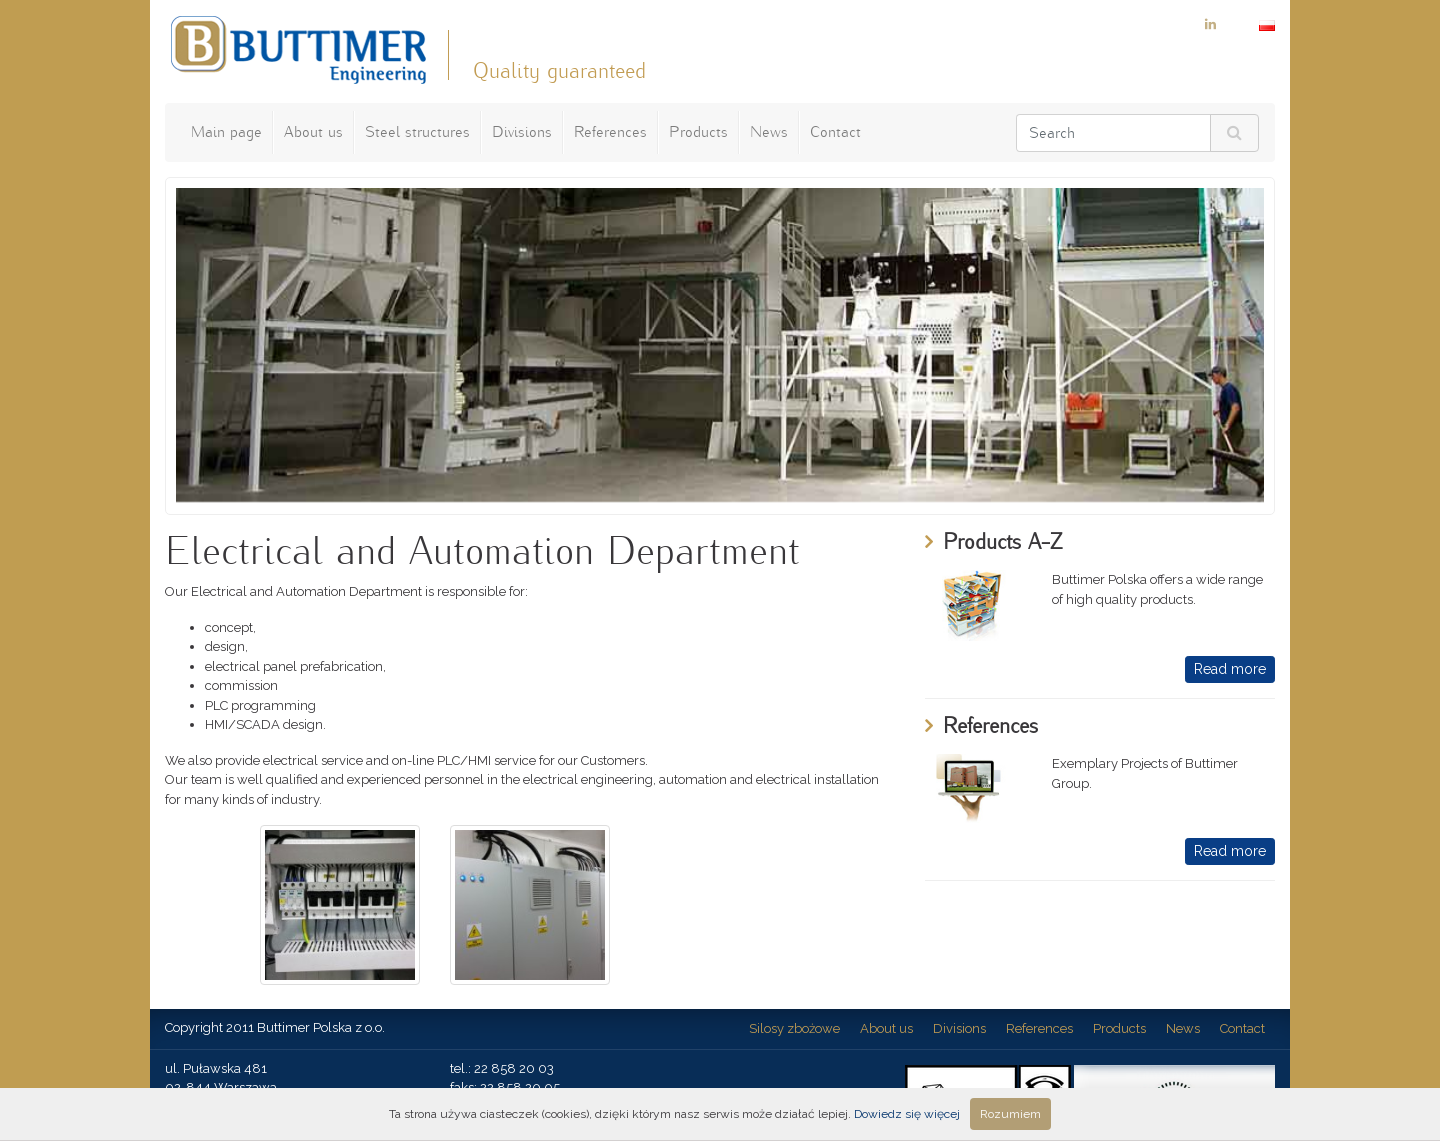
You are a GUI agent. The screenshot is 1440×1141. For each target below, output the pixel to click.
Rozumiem (1010, 1114)
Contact (835, 132)
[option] (720, 345)
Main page (226, 132)
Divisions (522, 132)
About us (313, 132)
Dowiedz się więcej (907, 1114)
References (610, 132)
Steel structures (417, 132)
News (769, 132)
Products (698, 132)
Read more (1230, 669)
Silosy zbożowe (794, 1028)
